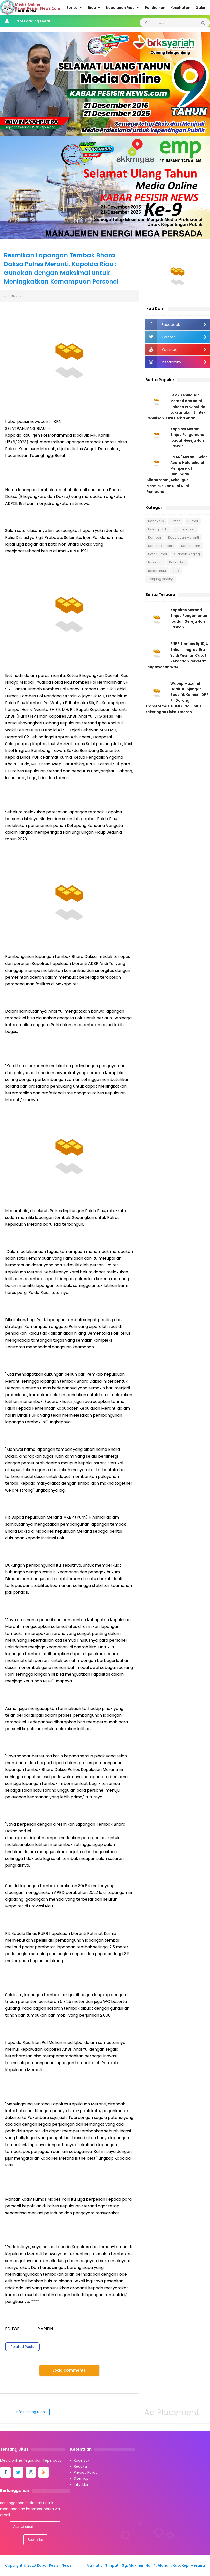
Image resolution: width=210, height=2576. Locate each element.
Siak (176, 575)
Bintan (176, 525)
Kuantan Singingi (187, 558)
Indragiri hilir (158, 533)
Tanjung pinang (160, 583)
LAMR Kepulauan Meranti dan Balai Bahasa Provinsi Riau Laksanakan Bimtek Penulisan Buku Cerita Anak (177, 407)
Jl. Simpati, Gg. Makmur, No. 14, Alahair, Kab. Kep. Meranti (152, 2565)
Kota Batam (190, 550)
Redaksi (80, 2466)
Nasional (155, 567)
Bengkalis (156, 525)
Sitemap (81, 2478)
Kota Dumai (157, 558)
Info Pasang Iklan (30, 2411)
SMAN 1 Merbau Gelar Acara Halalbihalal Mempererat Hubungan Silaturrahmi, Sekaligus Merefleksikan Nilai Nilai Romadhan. (177, 477)
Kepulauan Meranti (183, 542)
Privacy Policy (85, 2472)
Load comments (69, 2370)
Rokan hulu (157, 575)
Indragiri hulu (185, 533)
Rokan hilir (177, 567)
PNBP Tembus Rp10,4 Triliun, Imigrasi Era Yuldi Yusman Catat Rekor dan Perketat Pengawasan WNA (176, 661)
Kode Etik (81, 2460)
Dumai (192, 525)
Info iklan (81, 2484)
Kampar (154, 542)
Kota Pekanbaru (161, 550)
